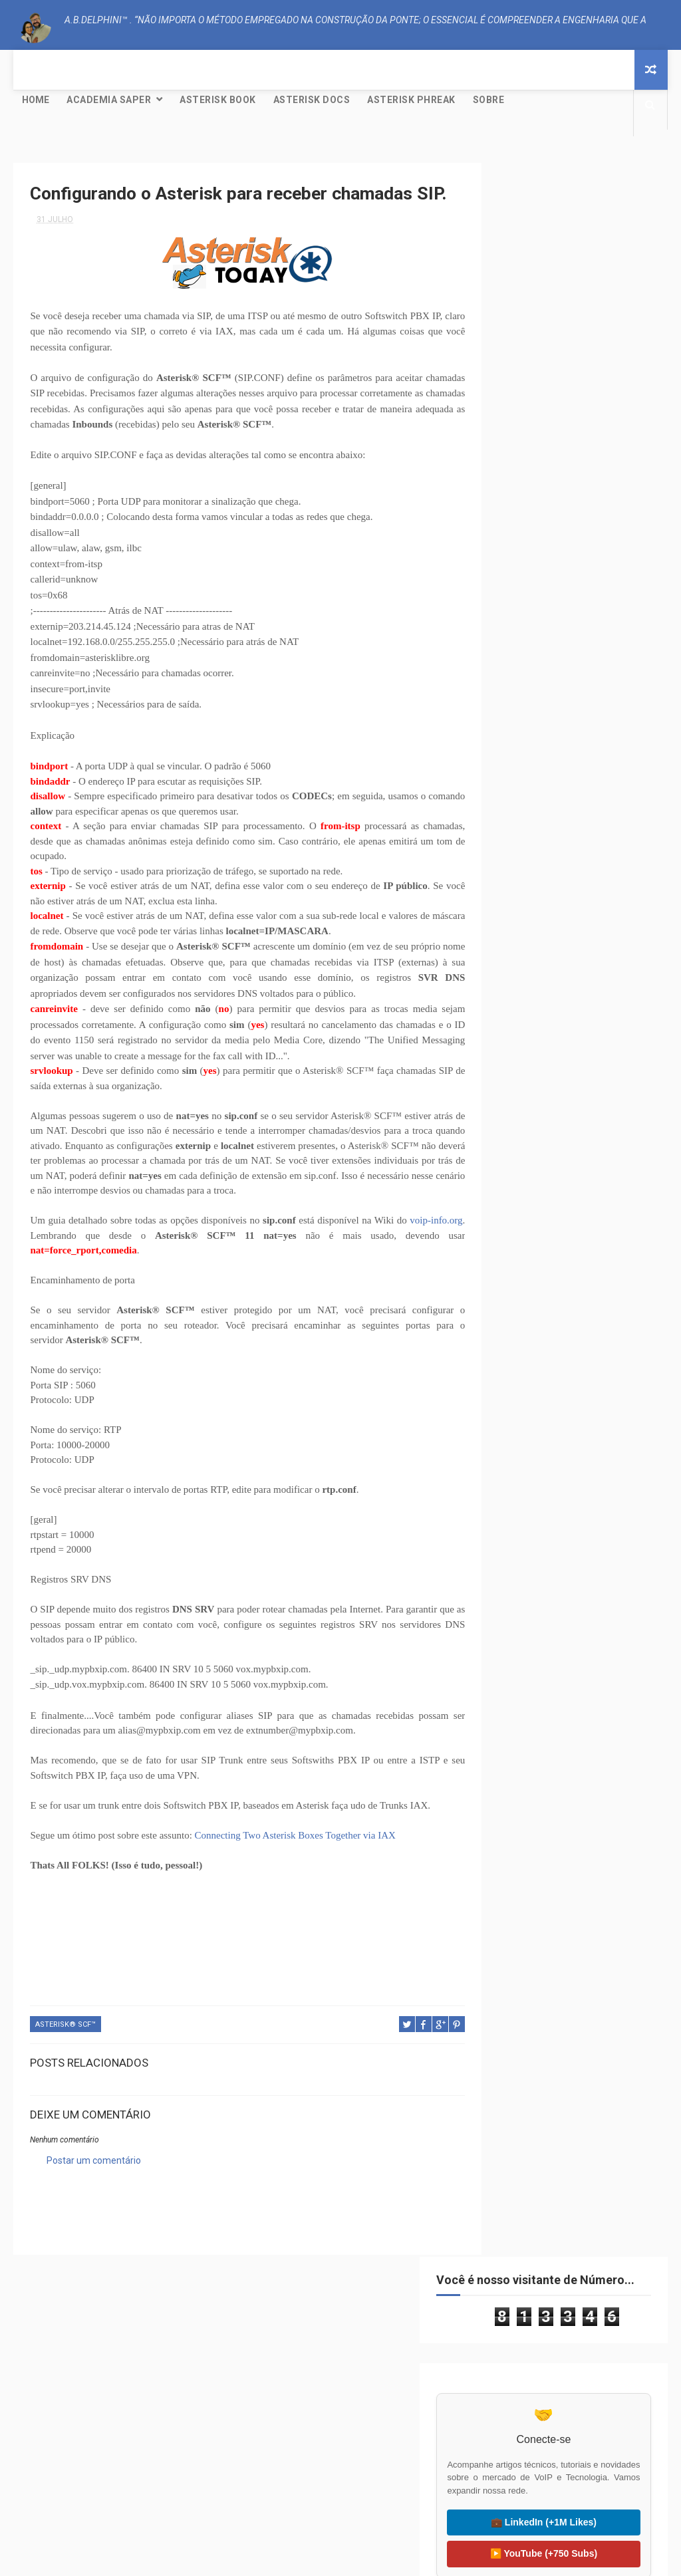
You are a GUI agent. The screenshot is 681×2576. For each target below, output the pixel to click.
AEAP (504, 622)
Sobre (489, 99)
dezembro (537, 996)
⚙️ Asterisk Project (118, 2459)
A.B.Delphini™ (78, 2238)
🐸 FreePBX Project (118, 2491)
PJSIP (536, 715)
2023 (514, 926)
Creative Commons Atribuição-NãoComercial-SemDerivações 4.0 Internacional (569, 1618)
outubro (532, 1014)
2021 (514, 963)
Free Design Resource (394, 2559)
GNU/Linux (515, 692)
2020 (514, 980)
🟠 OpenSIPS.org (340, 2482)
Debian (548, 669)
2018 (514, 1219)
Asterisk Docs (311, 99)
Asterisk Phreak (411, 99)
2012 (514, 1327)
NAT (502, 715)
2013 (514, 1309)
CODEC (507, 669)
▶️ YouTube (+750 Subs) (569, 488)
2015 (514, 1273)
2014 (514, 1291)
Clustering (617, 646)
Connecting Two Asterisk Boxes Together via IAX (295, 1864)
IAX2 (559, 692)
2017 (514, 1236)
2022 (514, 944)
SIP (569, 715)
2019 (514, 1200)
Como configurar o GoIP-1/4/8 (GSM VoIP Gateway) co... (578, 1120)
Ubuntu (510, 739)
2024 (514, 908)
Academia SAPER (109, 99)
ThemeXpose (315, 2559)
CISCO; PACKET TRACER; (537, 646)
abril (524, 1177)
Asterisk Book (218, 99)
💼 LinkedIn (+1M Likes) (569, 456)
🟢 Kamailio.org (340, 2451)
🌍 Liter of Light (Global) (563, 2482)
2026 (514, 871)
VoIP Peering (567, 739)
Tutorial (609, 715)
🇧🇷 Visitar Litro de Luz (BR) (562, 2451)
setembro (536, 1032)
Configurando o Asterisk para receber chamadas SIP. (576, 1091)
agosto (530, 1051)
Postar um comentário (94, 2189)
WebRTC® (513, 762)
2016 (514, 1254)
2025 (514, 889)
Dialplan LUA (603, 669)
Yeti (555, 762)
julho (525, 1069)
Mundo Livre (608, 692)
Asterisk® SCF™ (65, 2053)
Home (35, 99)
